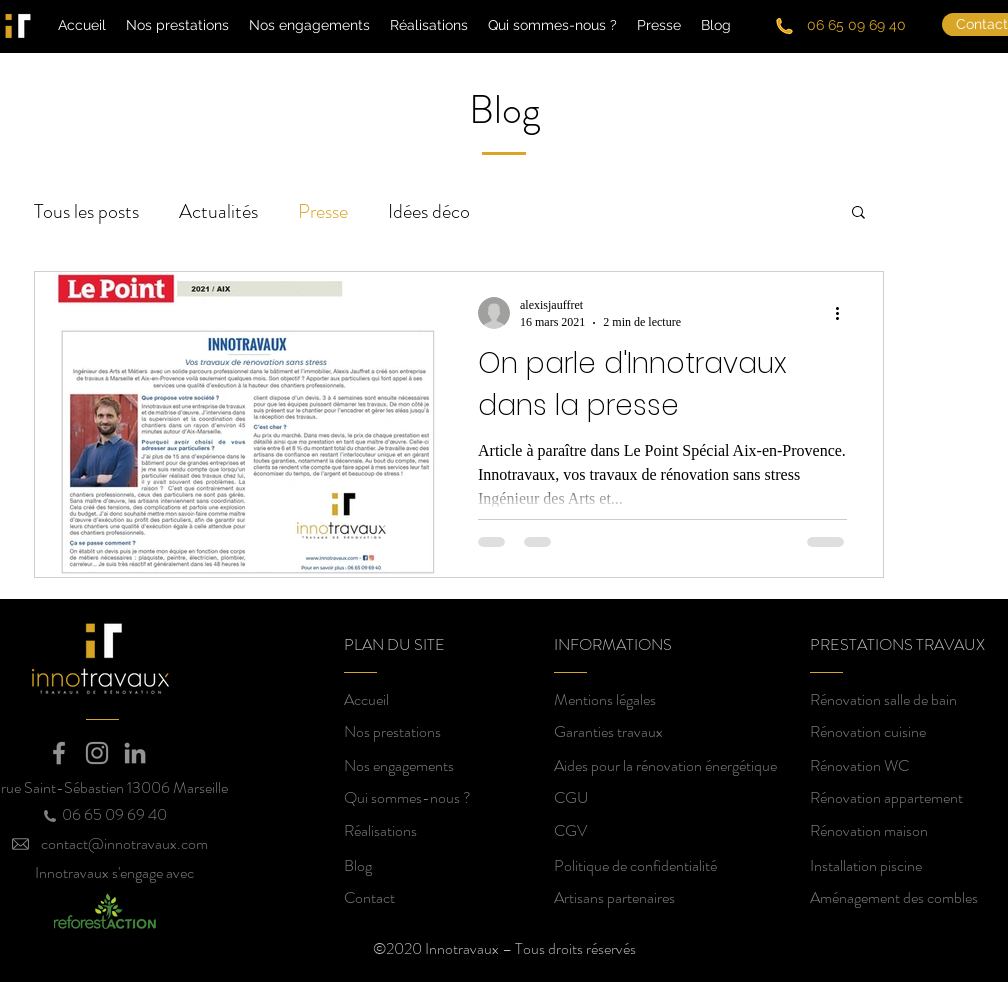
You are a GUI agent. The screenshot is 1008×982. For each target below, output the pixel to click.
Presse (323, 211)
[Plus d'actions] (844, 313)
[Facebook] (59, 753)
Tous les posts (86, 211)
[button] (858, 213)
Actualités (218, 211)
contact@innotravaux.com (124, 843)
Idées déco (429, 211)
